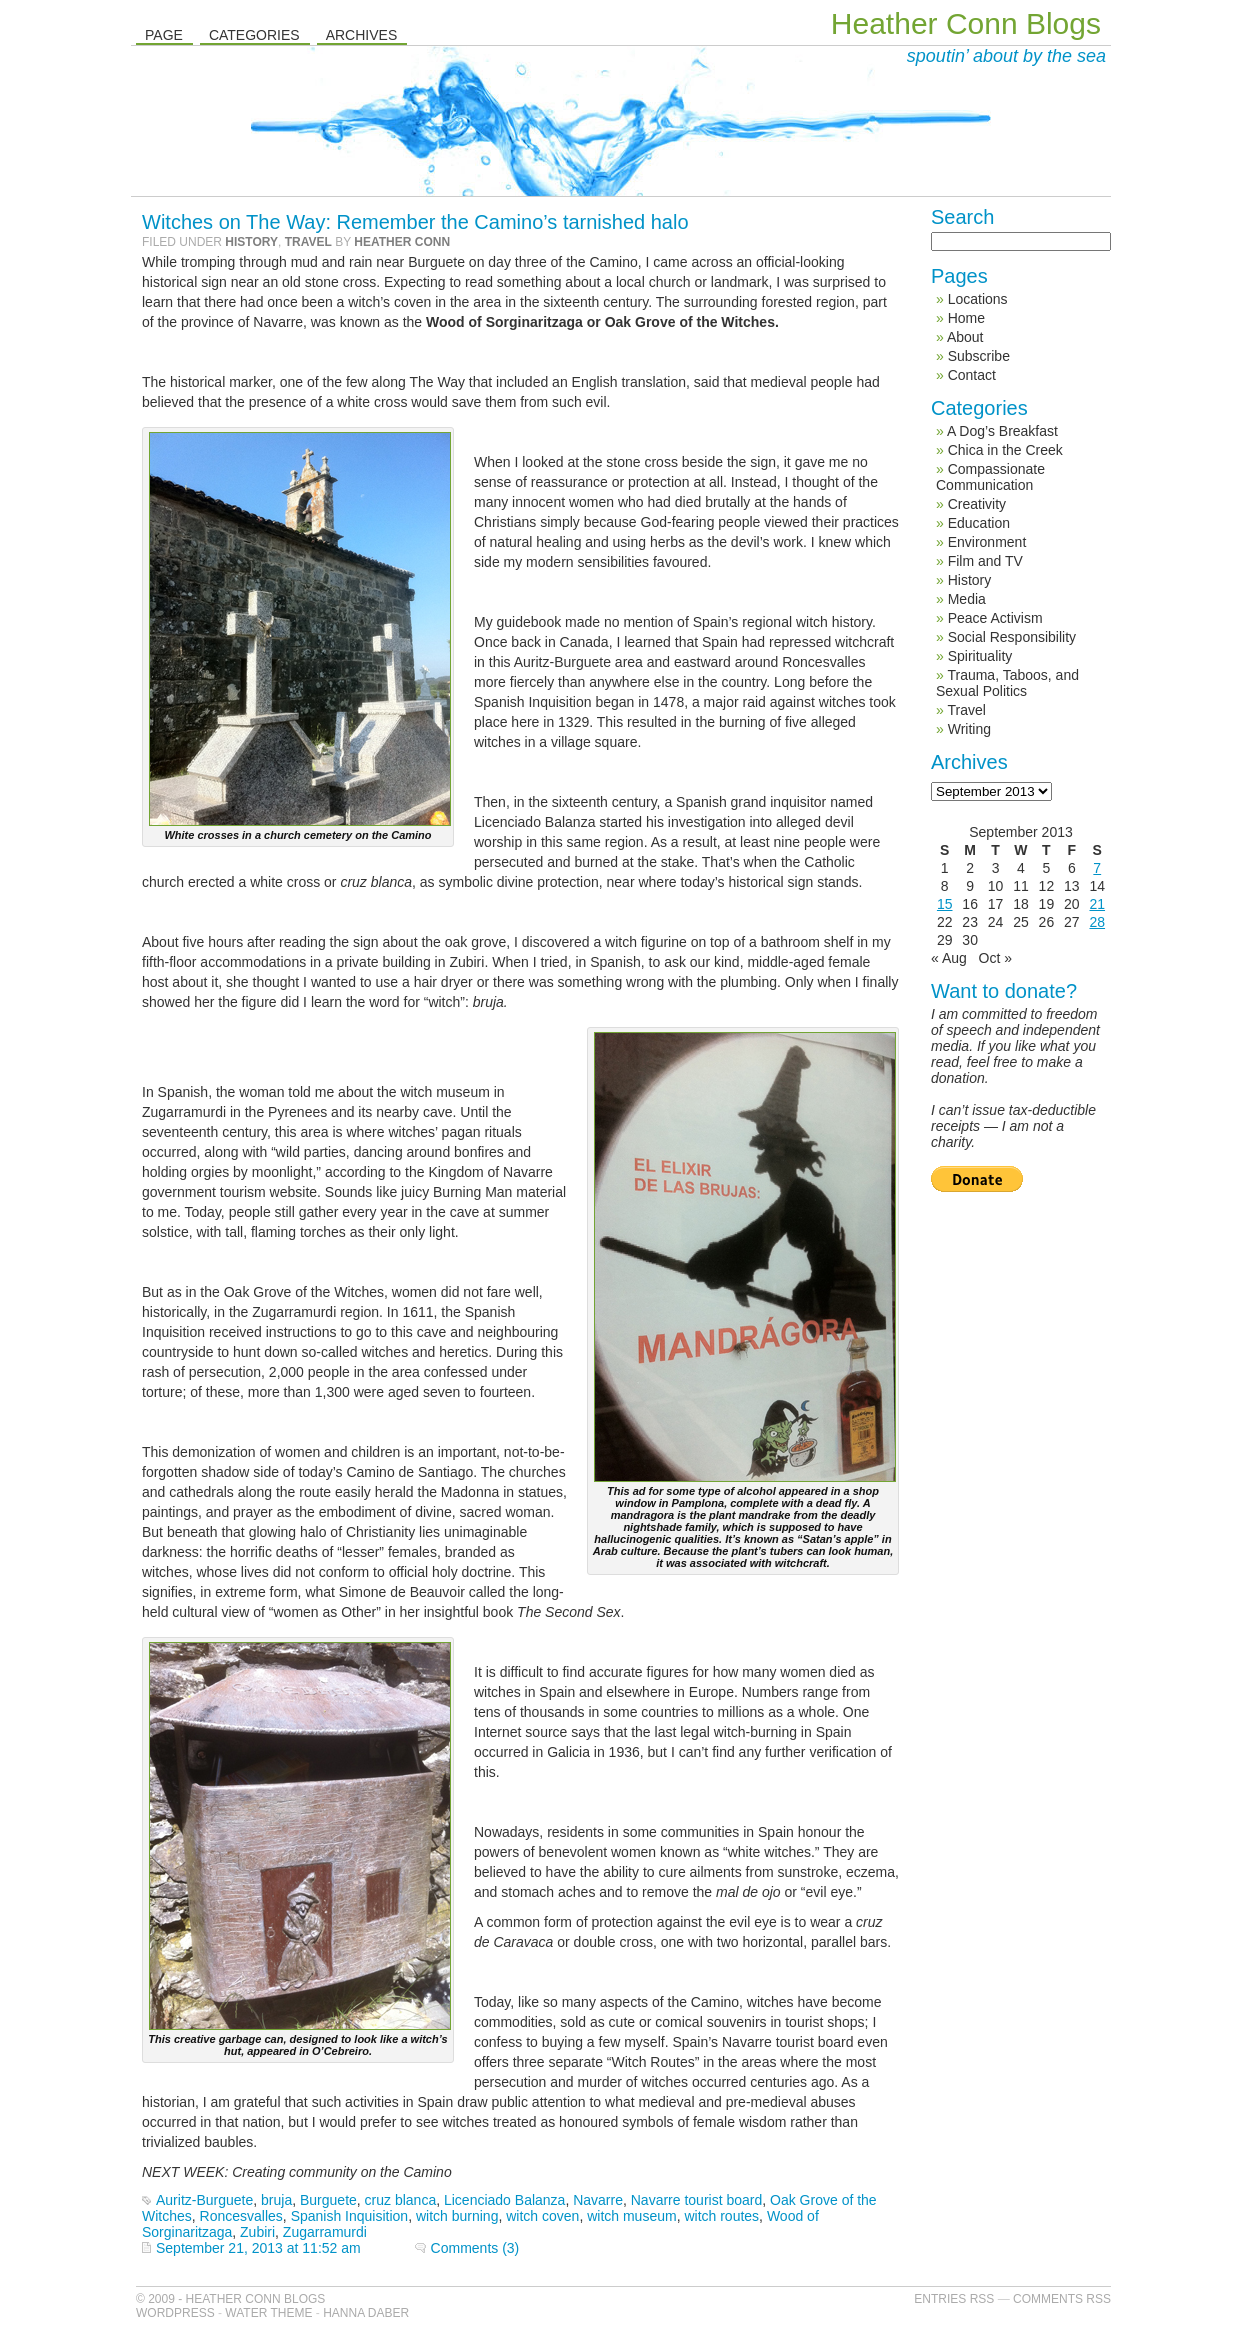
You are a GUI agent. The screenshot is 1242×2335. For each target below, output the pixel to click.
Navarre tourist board (697, 2200)
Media (967, 599)
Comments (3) (475, 2248)
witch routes (721, 2216)
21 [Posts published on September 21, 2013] (1097, 904)
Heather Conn (402, 242)
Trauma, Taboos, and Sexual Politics (1007, 683)
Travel (308, 242)
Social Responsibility (1012, 637)
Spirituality (980, 656)
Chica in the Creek (1005, 450)
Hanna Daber (366, 2313)
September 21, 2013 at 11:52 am (258, 2248)
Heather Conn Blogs (966, 23)
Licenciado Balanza (504, 2200)
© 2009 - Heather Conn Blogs (230, 2299)
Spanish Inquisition (350, 2216)
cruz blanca (401, 2200)
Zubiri (257, 2232)
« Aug (949, 958)
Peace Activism (995, 618)
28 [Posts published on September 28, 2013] (1097, 922)
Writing (969, 729)
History (251, 242)
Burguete (328, 2200)
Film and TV (985, 561)
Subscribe (979, 356)
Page (164, 35)
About (965, 337)
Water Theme (268, 2313)
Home (966, 318)
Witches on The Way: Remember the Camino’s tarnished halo (415, 222)
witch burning (457, 2216)
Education (979, 523)
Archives (362, 35)
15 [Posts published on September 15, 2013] (945, 904)
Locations (978, 299)
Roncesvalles (241, 2216)
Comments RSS (1062, 2299)
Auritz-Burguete (204, 2200)
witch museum (631, 2216)
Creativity (977, 504)
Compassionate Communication (990, 477)
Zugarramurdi (325, 2232)
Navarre (598, 2200)
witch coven (542, 2216)
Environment (987, 542)
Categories (254, 35)
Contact (972, 375)
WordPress (175, 2313)
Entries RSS (954, 2299)
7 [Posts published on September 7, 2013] (1097, 868)
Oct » (995, 958)
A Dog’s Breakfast (1002, 431)
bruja (276, 2200)
